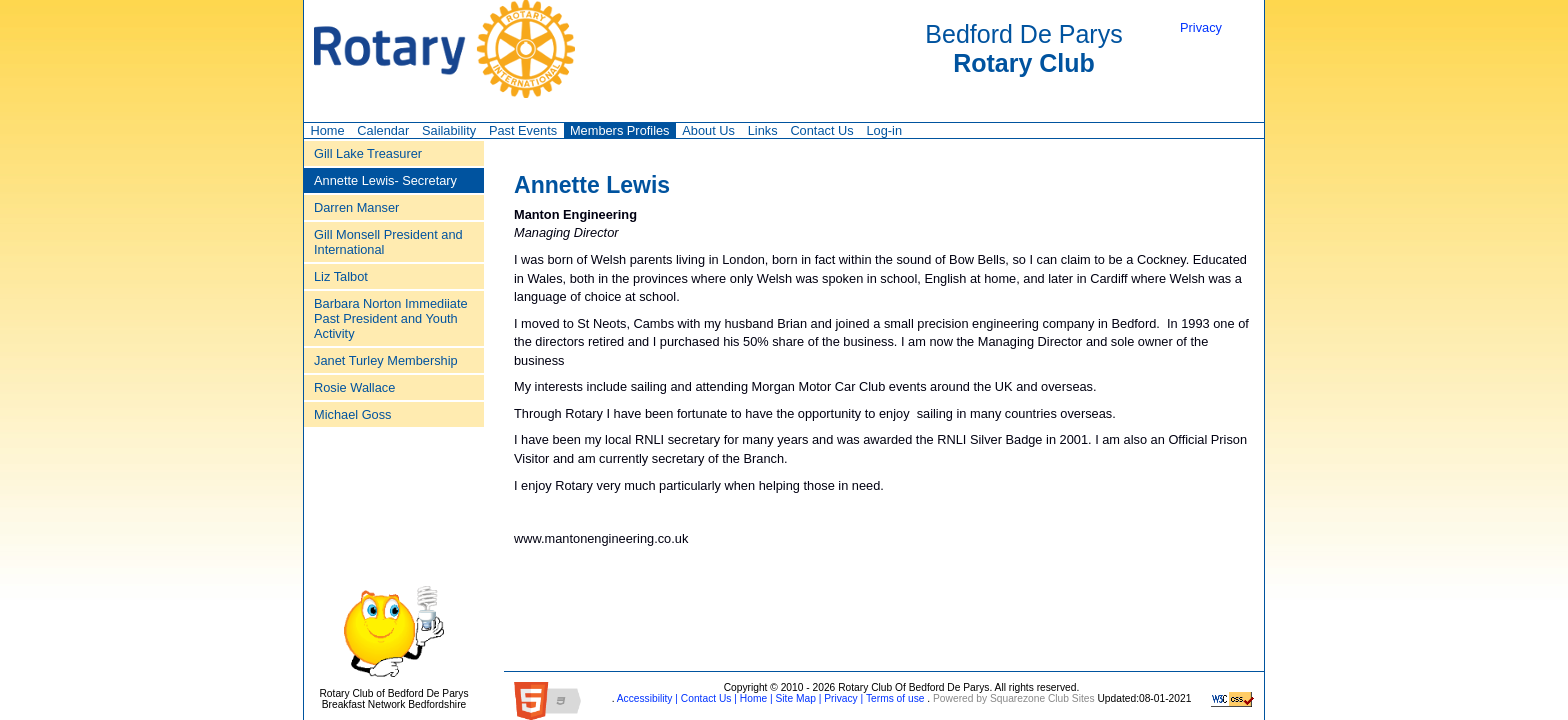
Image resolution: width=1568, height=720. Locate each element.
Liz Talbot (341, 276)
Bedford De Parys (1023, 48)
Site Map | (797, 698)
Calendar (383, 130)
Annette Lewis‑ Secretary (385, 180)
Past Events (523, 130)
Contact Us (821, 130)
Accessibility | (646, 698)
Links (763, 130)
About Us (708, 130)
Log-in (884, 130)
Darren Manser (356, 207)
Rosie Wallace (354, 387)
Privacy (1201, 27)
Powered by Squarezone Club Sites (1014, 698)
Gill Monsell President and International (388, 242)
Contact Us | (707, 698)
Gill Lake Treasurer (368, 153)
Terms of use (893, 698)
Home (327, 130)
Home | (755, 698)
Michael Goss (353, 414)
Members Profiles (620, 130)
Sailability (449, 130)
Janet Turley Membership (386, 360)
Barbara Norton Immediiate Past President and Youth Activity (391, 318)
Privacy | (842, 698)
